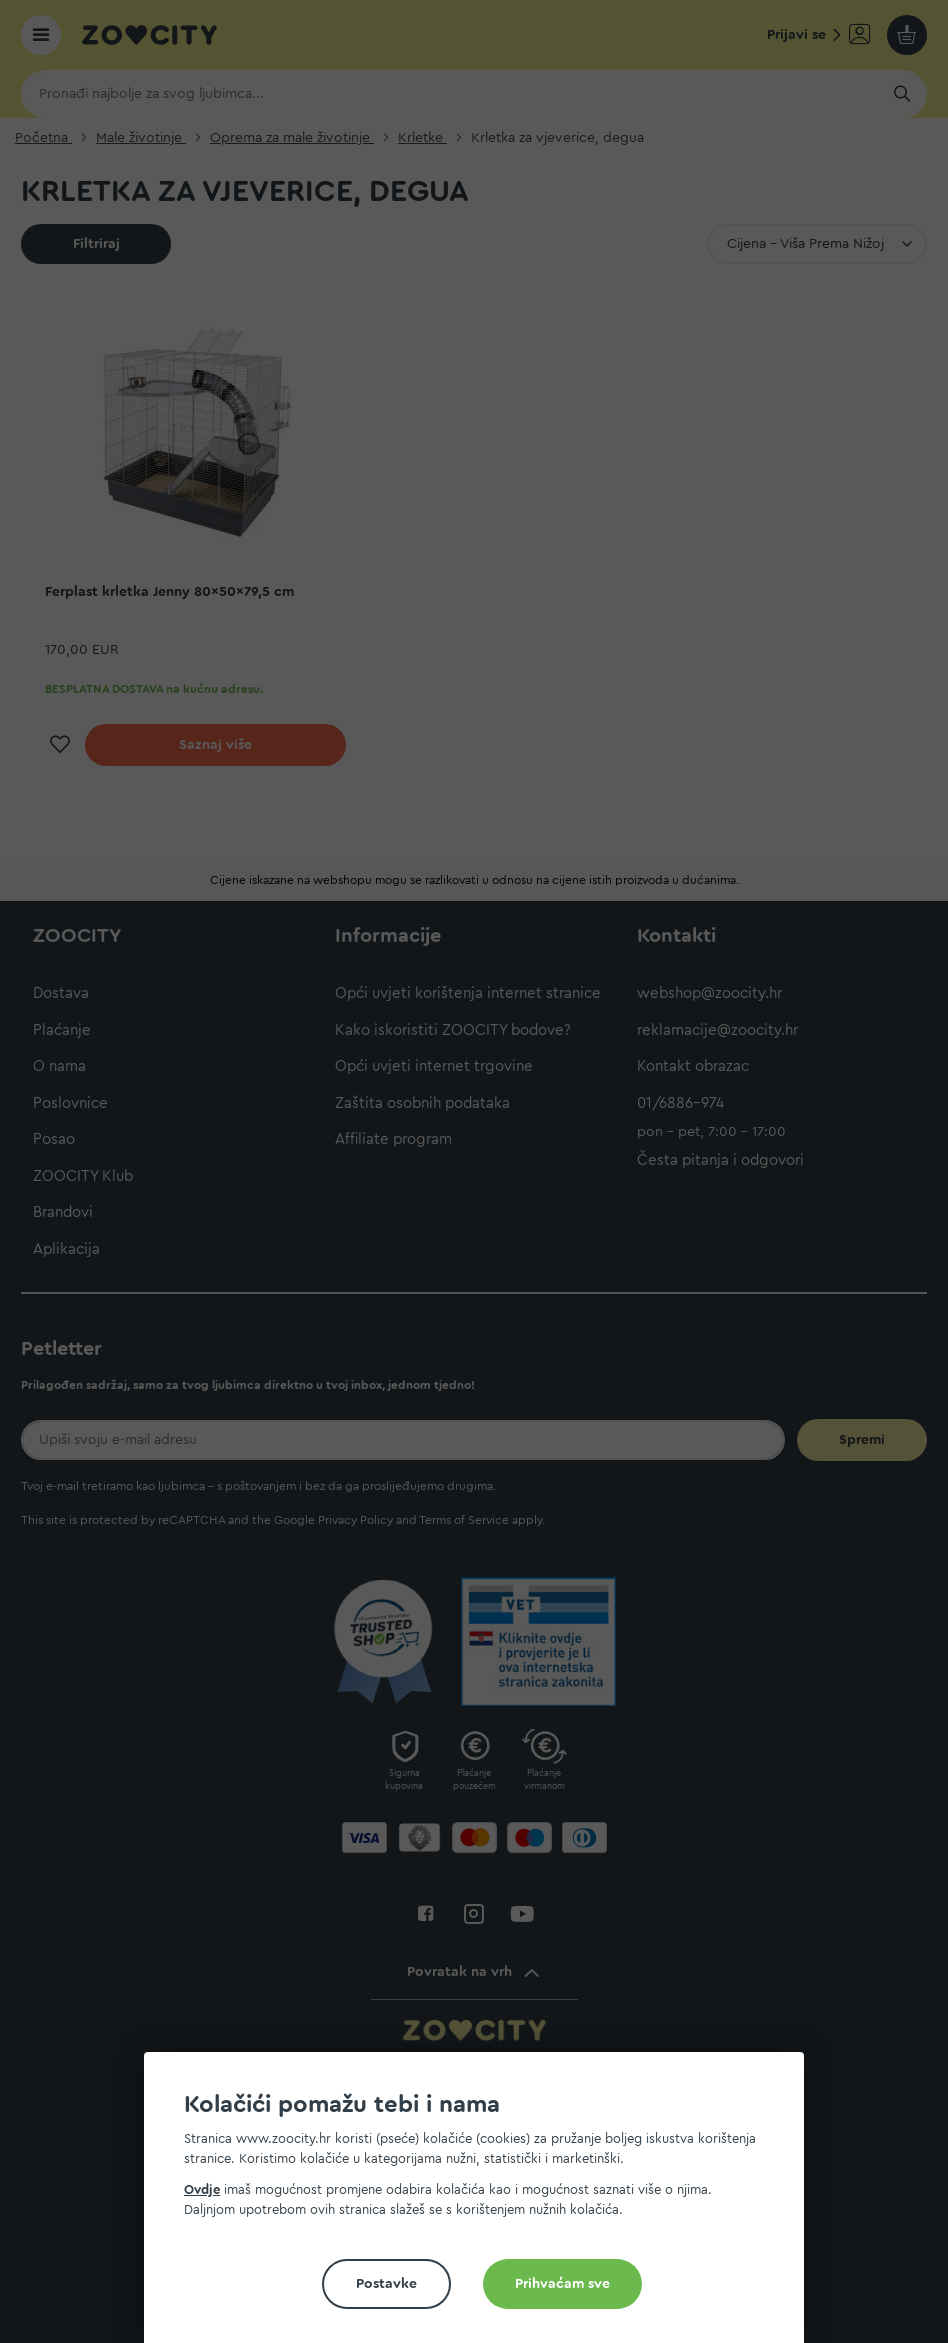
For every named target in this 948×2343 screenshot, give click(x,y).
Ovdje (202, 2189)
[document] (482, 2205)
